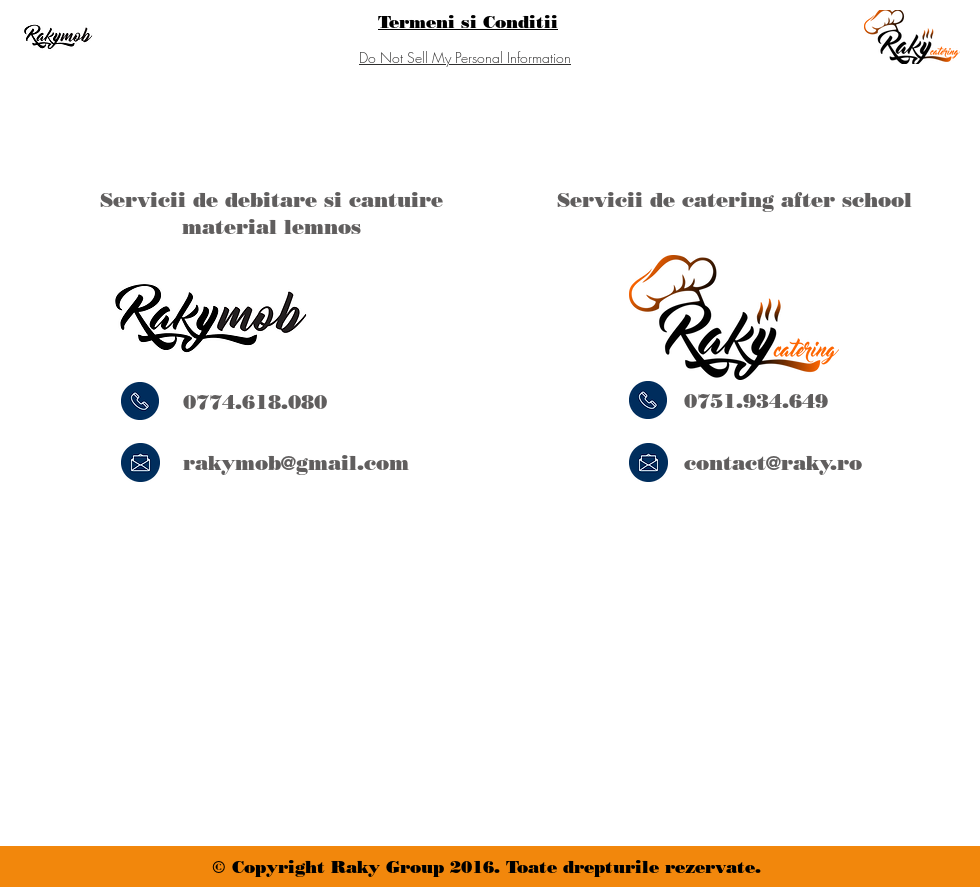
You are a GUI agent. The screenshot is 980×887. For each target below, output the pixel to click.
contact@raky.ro (773, 463)
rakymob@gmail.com (296, 463)
